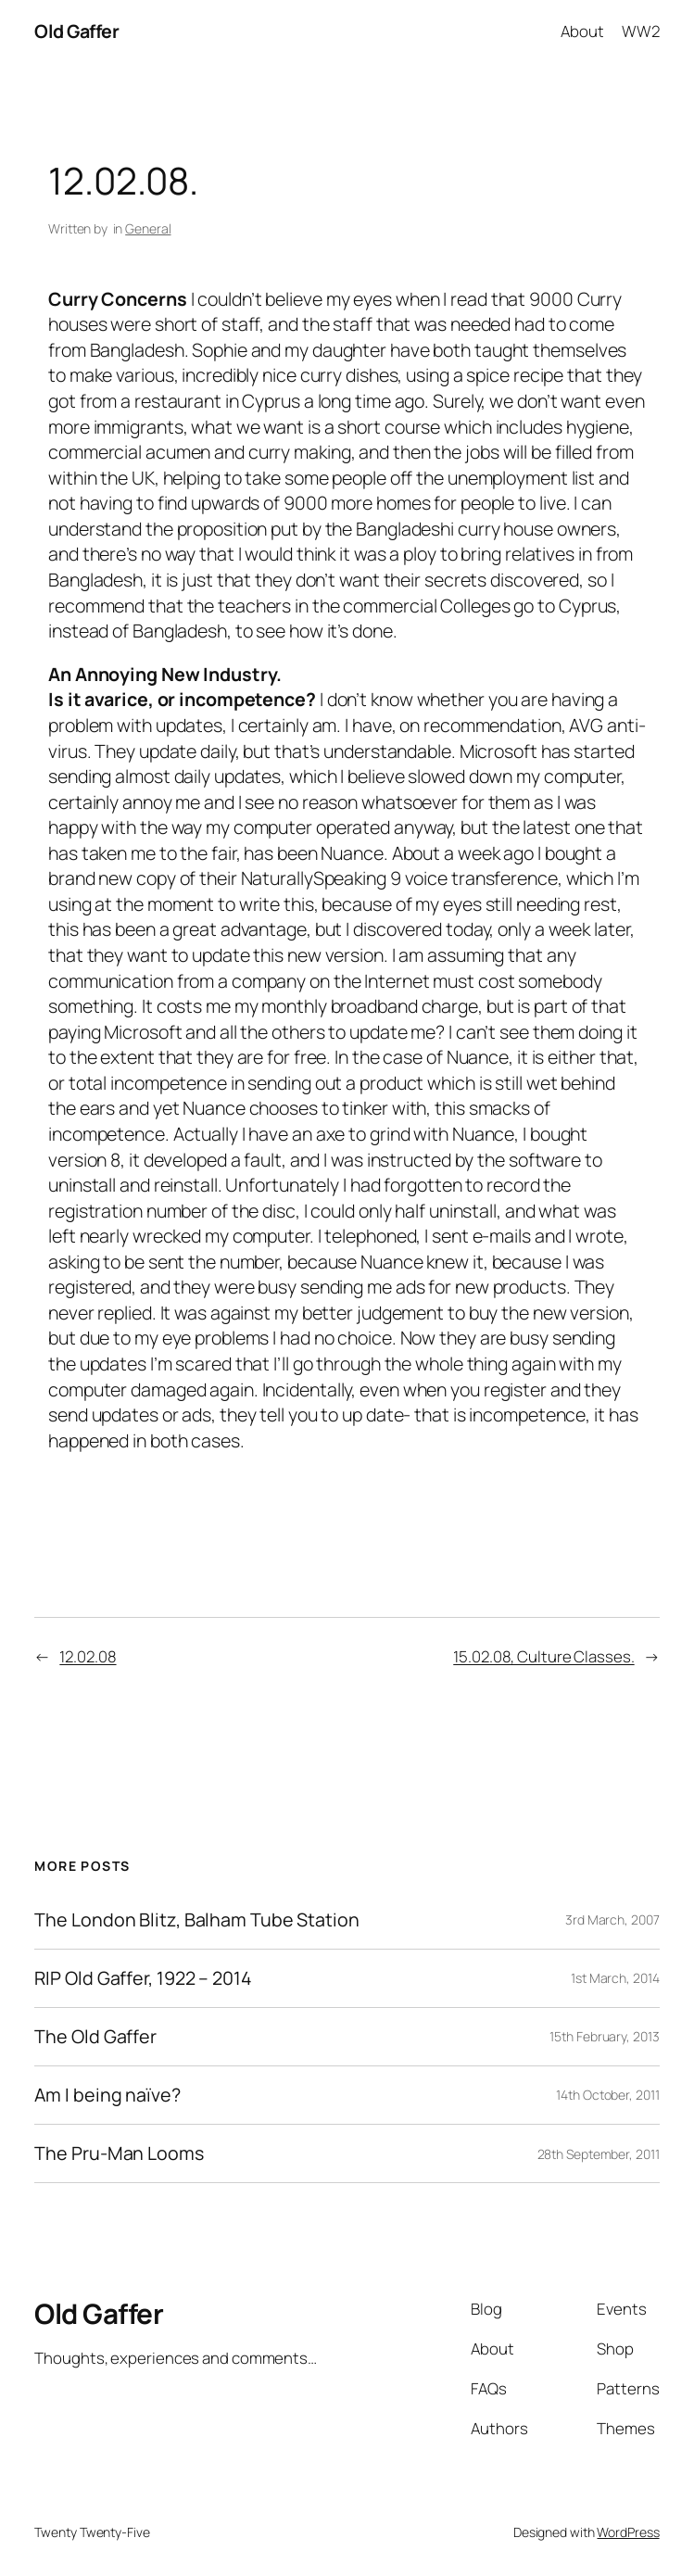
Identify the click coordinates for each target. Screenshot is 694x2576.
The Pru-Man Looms (118, 2153)
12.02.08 (87, 1656)
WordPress (628, 2532)
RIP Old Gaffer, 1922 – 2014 (142, 1978)
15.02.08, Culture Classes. (543, 1656)
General (147, 228)
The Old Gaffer (95, 2037)
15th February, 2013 (604, 2036)
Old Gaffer (76, 31)
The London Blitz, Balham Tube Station (196, 1920)
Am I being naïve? (107, 2095)
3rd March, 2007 (612, 1919)
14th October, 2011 (607, 2094)
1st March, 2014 (615, 1978)
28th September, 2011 (598, 2154)
